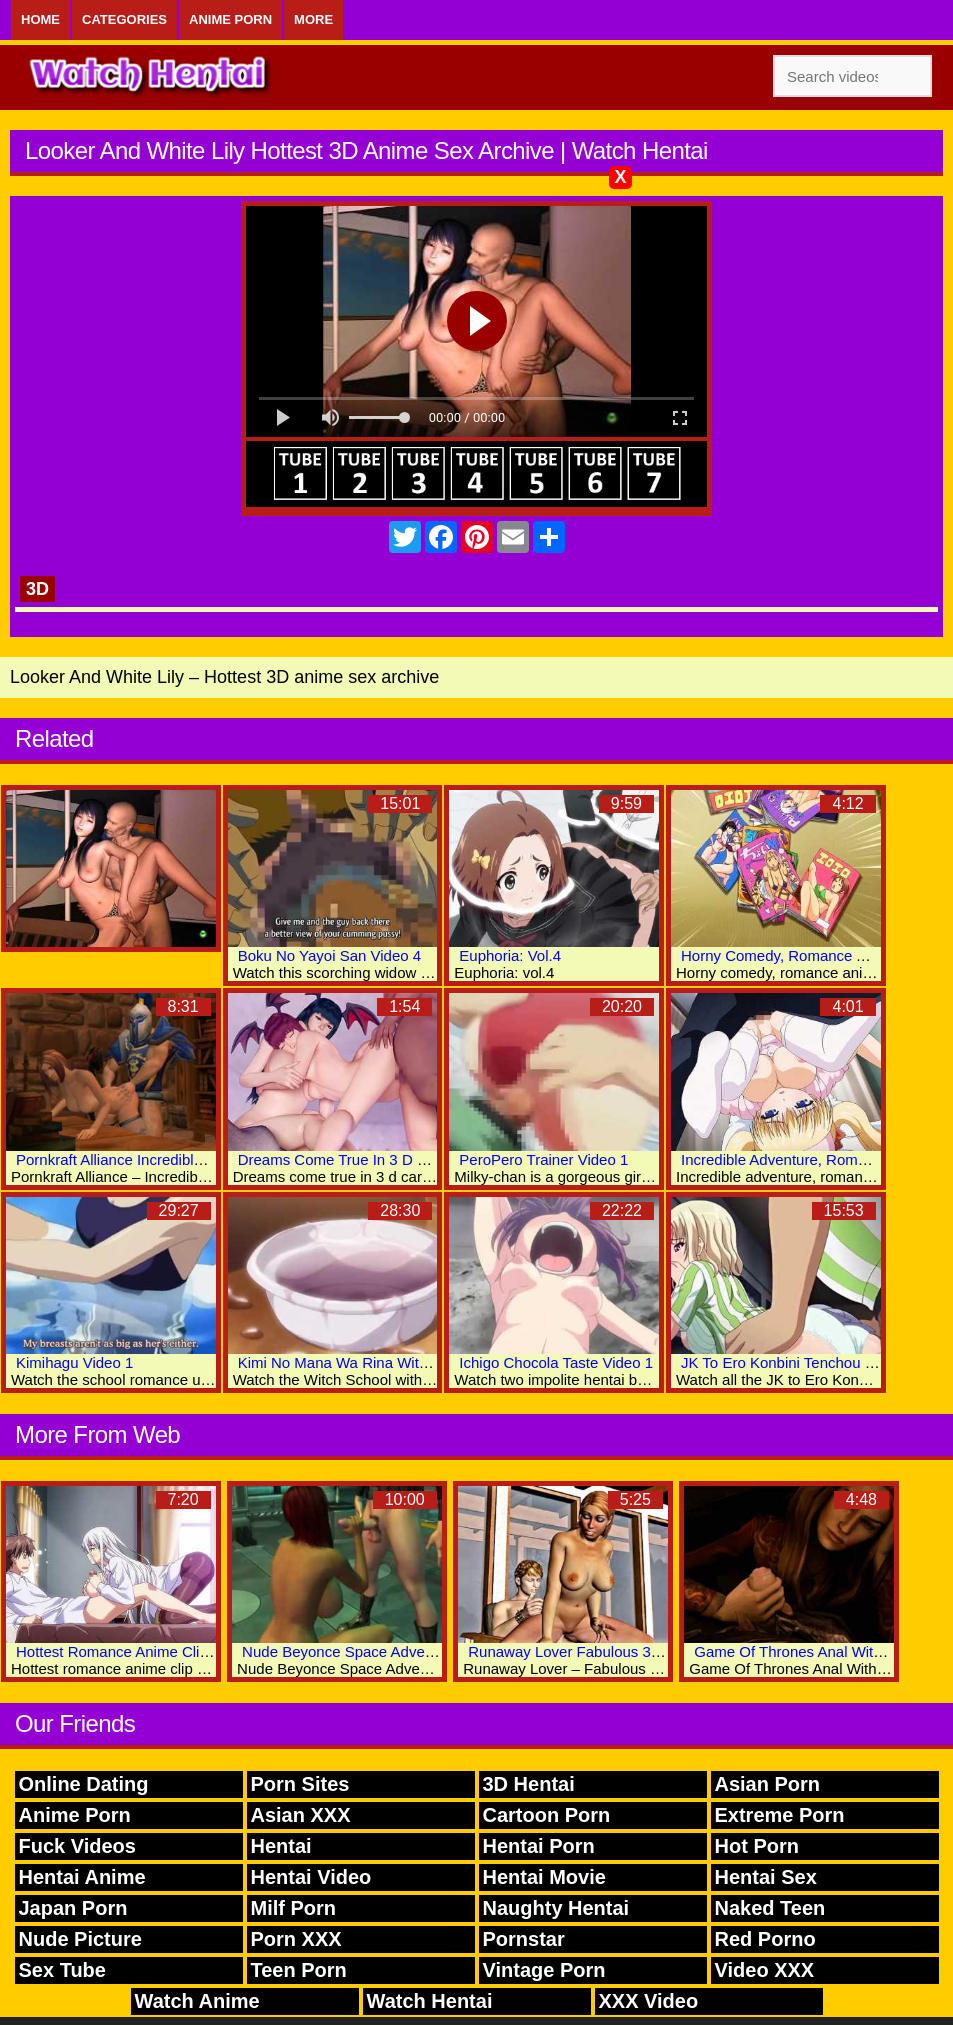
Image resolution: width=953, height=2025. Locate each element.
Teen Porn (299, 1970)
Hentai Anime (82, 1877)
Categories (124, 19)
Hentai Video (311, 1877)
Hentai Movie (544, 1877)
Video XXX (765, 1970)
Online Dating (84, 1784)
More (313, 19)
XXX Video (649, 2001)
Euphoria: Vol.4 (510, 955)
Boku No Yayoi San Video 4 (329, 955)
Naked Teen (770, 1908)
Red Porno (765, 1939)
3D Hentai (529, 1784)
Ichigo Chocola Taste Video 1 (556, 1362)
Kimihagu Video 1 (74, 1362)
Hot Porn (757, 1846)
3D (37, 589)
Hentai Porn (539, 1846)
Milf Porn (294, 1908)
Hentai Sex (766, 1877)
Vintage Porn (544, 1970)
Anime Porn (230, 19)
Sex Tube (62, 1970)
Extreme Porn (780, 1815)
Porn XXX (296, 1939)
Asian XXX (301, 1815)
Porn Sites (300, 1784)
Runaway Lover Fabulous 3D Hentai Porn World (628, 1651)
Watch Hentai (430, 2001)
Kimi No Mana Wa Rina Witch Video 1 (364, 1362)
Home (40, 19)
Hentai (281, 1846)
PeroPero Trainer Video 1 (543, 1159)
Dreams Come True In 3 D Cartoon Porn (372, 1159)
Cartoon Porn (547, 1815)
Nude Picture (80, 1939)
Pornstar (524, 1939)
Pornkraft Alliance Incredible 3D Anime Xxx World (179, 1159)
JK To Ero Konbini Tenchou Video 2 (798, 1362)
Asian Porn (768, 1784)
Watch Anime (197, 2001)
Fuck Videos (77, 1846)
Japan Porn (73, 1908)
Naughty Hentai (556, 1908)
